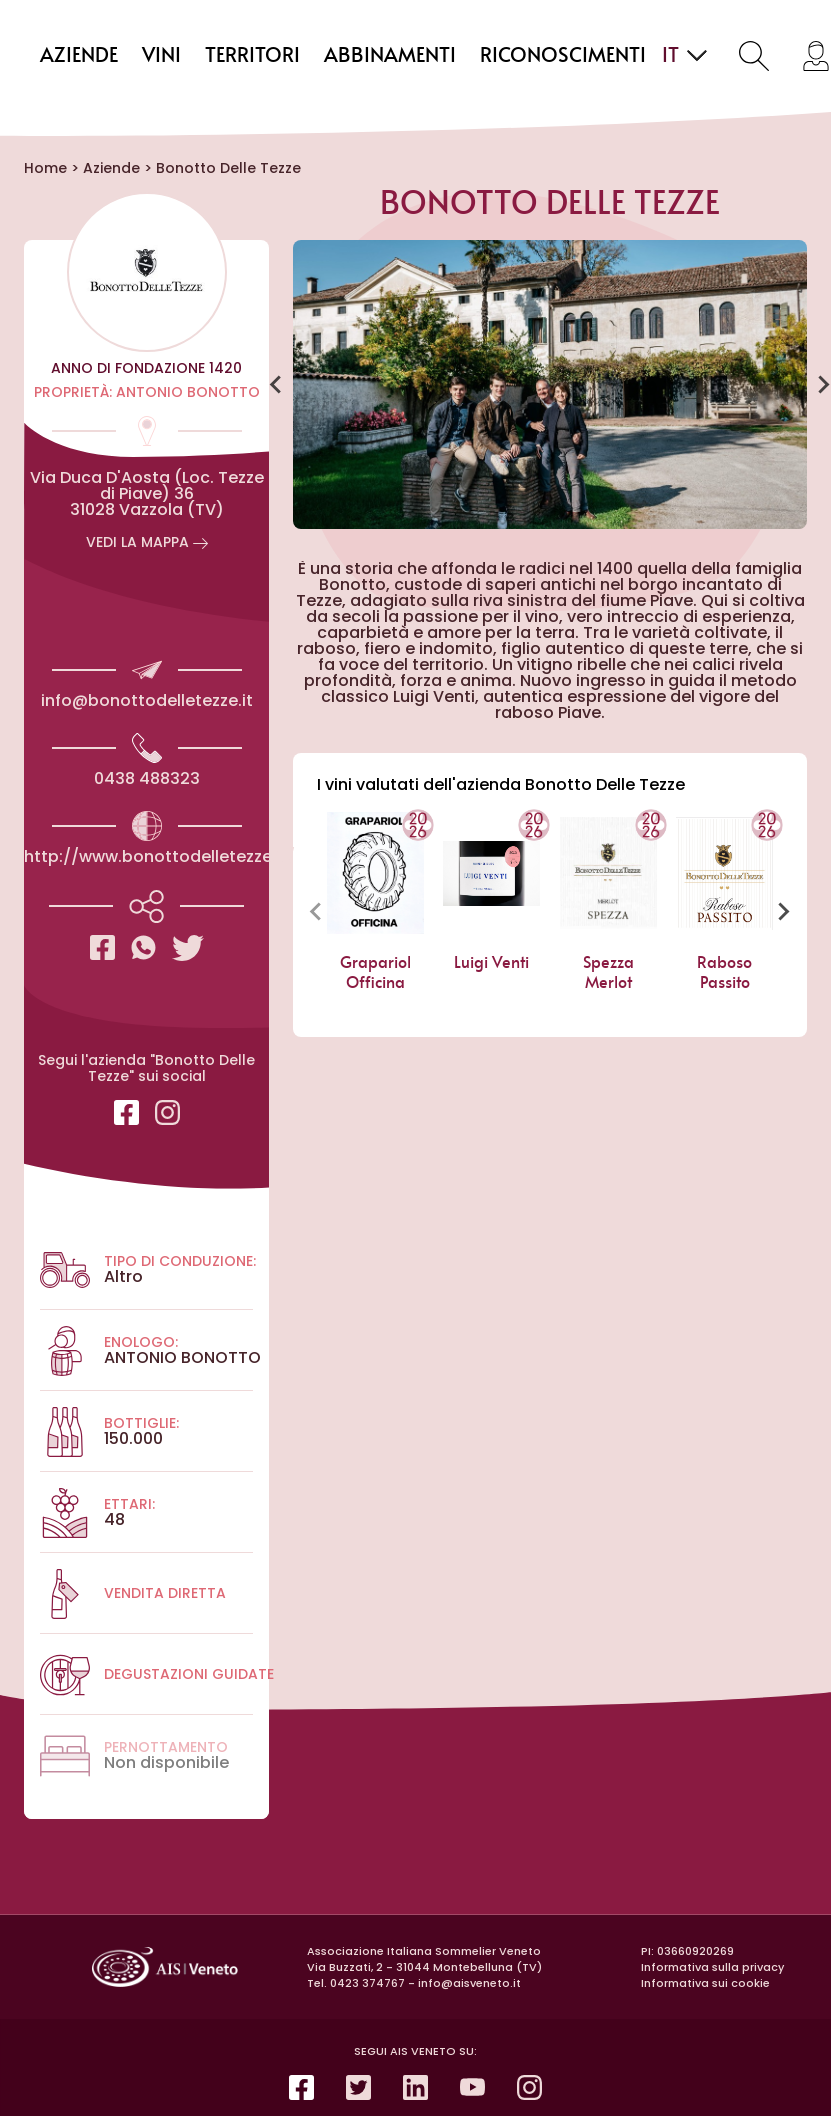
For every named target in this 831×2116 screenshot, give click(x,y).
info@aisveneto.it (469, 1983)
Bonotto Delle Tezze (228, 168)
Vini (161, 56)
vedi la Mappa (147, 542)
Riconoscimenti (563, 56)
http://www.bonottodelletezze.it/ (159, 856)
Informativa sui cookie (705, 1983)
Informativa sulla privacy (712, 1967)
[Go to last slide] (277, 385)
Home (45, 168)
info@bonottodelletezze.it (147, 700)
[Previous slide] (317, 911)
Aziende (79, 56)
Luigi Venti (491, 963)
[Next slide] (783, 911)
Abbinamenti (390, 56)
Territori (252, 56)
